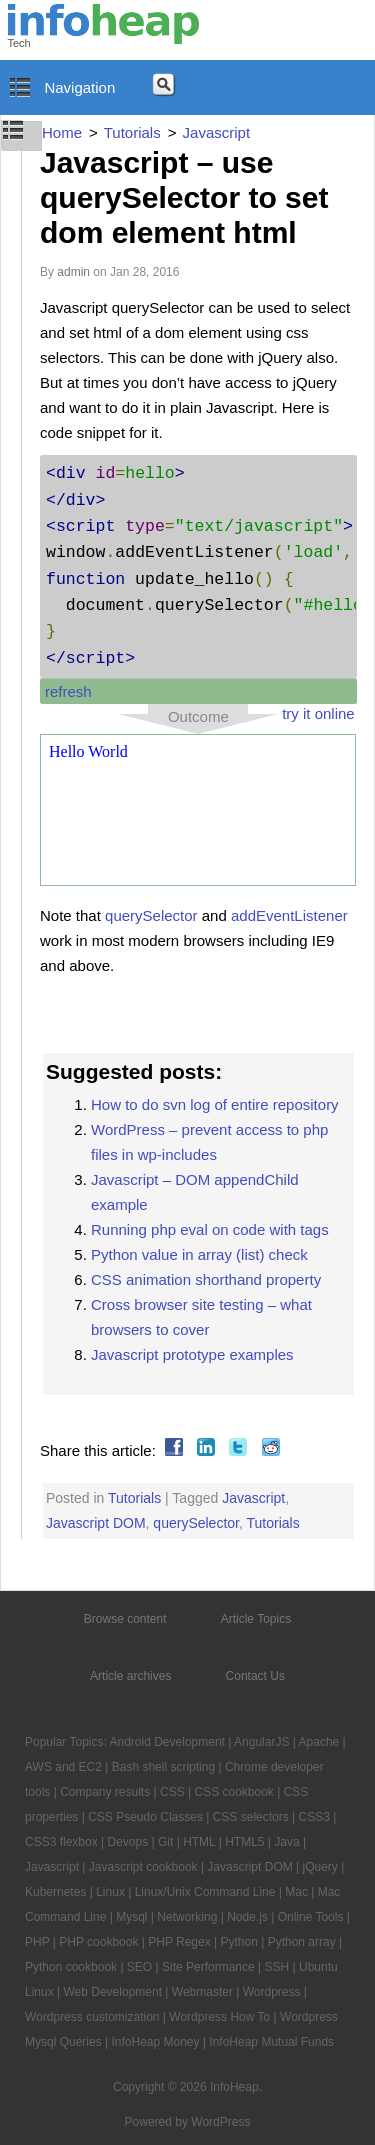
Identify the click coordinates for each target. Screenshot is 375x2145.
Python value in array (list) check (199, 1254)
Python (239, 1942)
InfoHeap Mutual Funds (271, 2042)
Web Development (112, 1992)
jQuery (320, 1867)
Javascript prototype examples (192, 1354)
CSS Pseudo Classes (145, 1817)
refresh (68, 691)
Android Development (167, 1742)
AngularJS (261, 1742)
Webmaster (202, 1992)
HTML (199, 1842)
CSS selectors (251, 1817)
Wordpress (272, 1992)
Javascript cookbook (143, 1867)
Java (286, 1842)
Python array (302, 1942)
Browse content (125, 1619)
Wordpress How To (219, 2017)
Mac (296, 1892)
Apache (319, 1742)
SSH (277, 1967)
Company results (105, 1792)
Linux (110, 1892)
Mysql (131, 1917)
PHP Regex (179, 1942)
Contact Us (255, 1676)
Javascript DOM (96, 1523)
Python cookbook (71, 1967)
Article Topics (256, 1619)
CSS (172, 1792)
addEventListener (289, 915)
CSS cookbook (233, 1792)
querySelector (151, 915)
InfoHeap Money (155, 2042)
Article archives (130, 1676)
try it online (318, 713)
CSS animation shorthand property (206, 1279)
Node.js (247, 1917)
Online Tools (311, 1917)
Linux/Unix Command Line (205, 1892)
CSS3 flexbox (61, 1842)
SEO (139, 1967)
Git (165, 1842)
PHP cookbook (98, 1942)
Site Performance (208, 1967)
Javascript (253, 1498)
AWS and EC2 (63, 1767)
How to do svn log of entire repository (215, 1104)
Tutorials (134, 1498)
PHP (37, 1942)
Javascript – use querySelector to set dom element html (184, 197)
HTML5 (244, 1842)
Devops (128, 1842)
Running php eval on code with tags (210, 1229)
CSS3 (314, 1817)
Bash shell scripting (163, 1767)
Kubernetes (55, 1892)
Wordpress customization (92, 2017)
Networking (187, 1917)
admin (73, 272)
